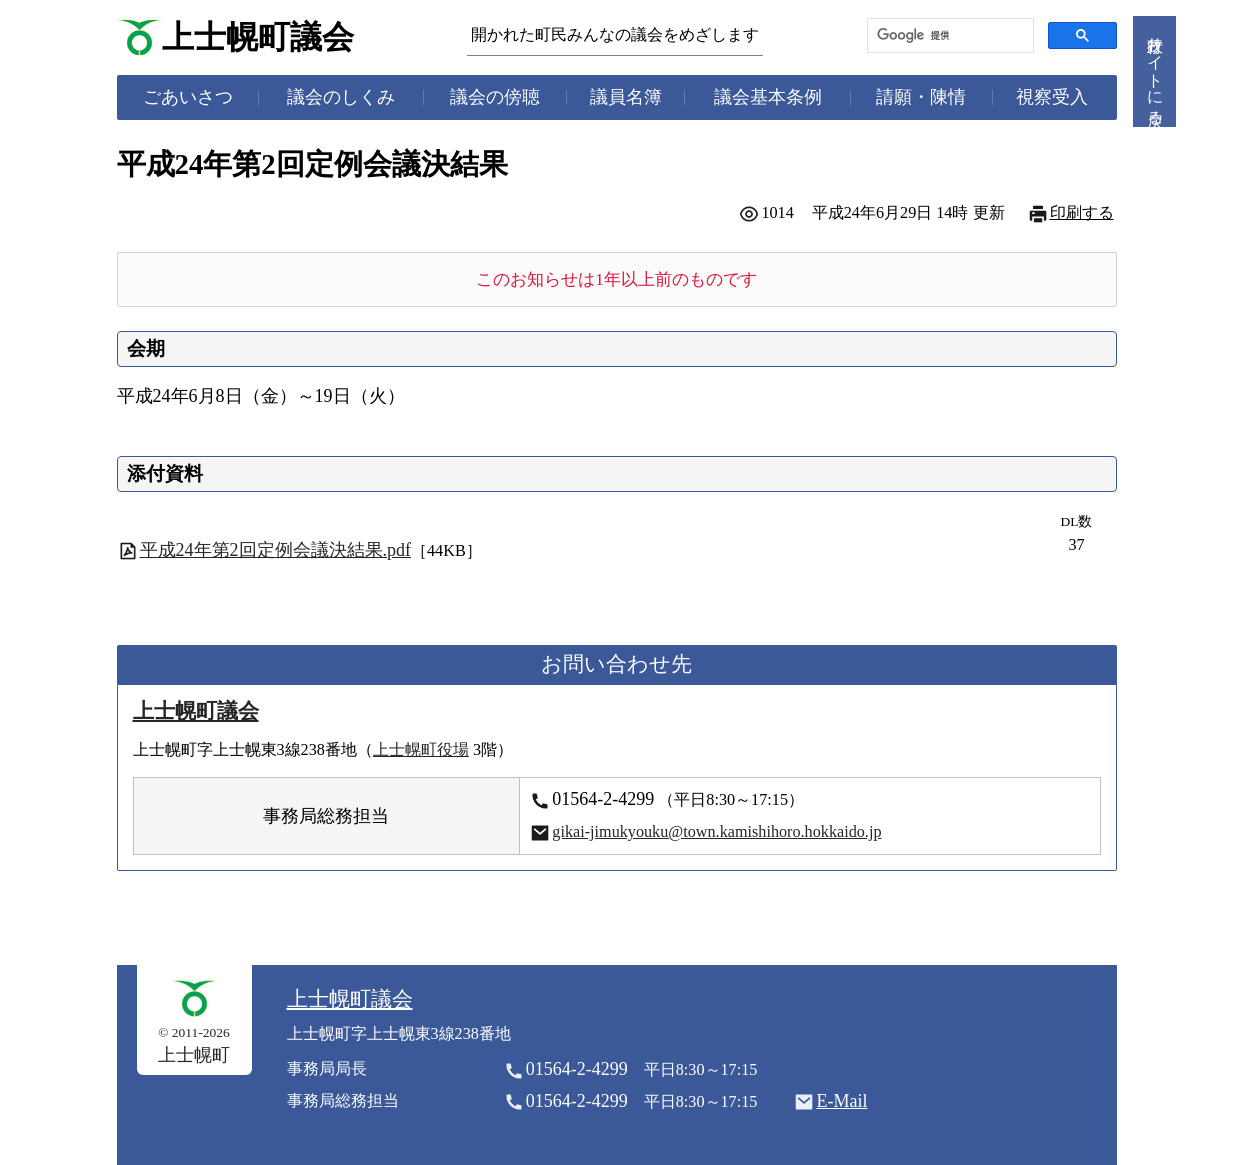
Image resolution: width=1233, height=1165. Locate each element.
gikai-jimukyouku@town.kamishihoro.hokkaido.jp (716, 832)
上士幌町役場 (421, 750)
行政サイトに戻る (1155, 71)
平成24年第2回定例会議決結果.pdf (276, 550)
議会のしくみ (341, 97)
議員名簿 (626, 97)
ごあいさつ (188, 97)
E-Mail (841, 1101)
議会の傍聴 (495, 97)
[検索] (948, 35)
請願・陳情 (921, 97)
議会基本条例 (768, 97)
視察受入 (1052, 97)
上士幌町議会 (258, 37)
